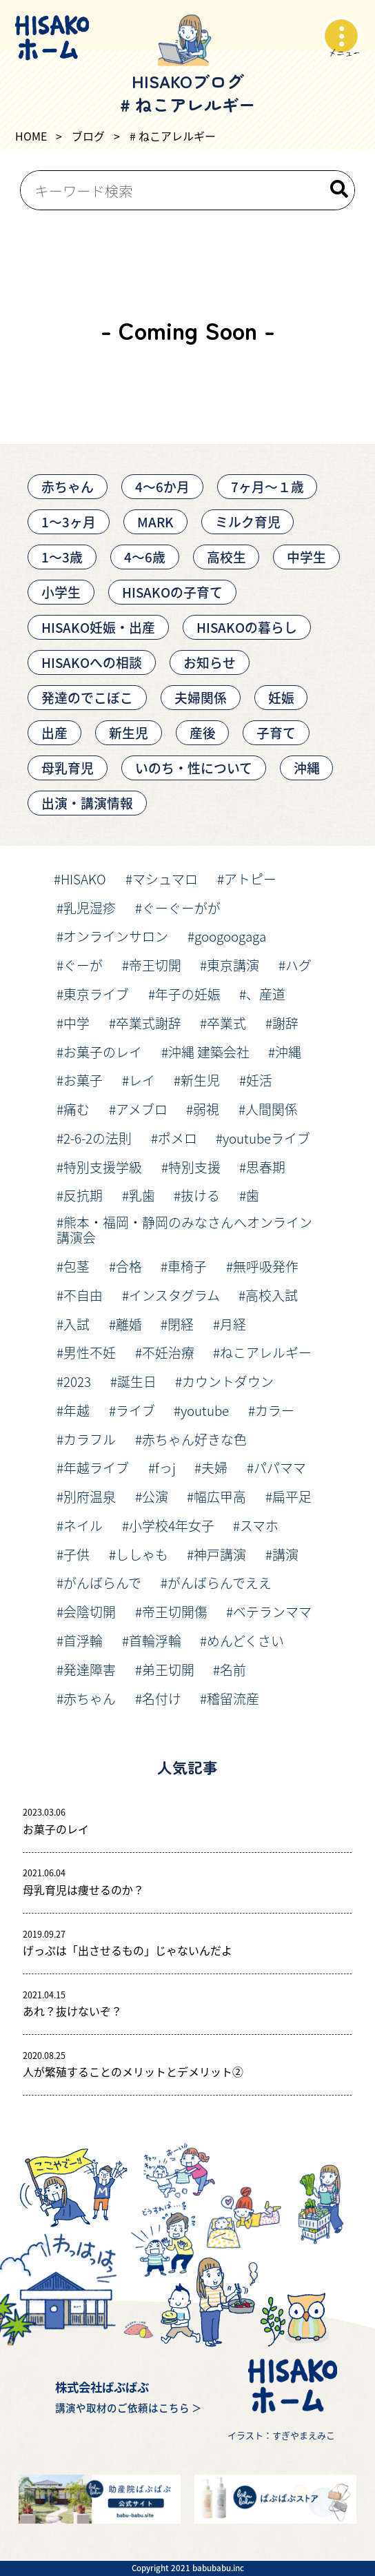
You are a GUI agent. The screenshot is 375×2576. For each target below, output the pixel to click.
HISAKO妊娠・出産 (98, 627)
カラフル (89, 1439)
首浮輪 (83, 1640)
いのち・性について (193, 767)
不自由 (83, 1295)
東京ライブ (96, 993)
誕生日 (136, 1381)
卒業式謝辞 (148, 1022)
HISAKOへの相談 (91, 662)
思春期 (265, 1166)
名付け (161, 1698)
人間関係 (271, 1108)
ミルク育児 (248, 521)
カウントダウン (228, 1381)
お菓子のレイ (102, 1051)
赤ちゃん (67, 486)
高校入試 (271, 1295)
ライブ (135, 1410)
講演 (285, 1554)
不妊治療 (168, 1352)
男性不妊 (89, 1352)
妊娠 (281, 697)
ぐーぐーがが (181, 907)
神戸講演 (220, 1554)
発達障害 (89, 1669)
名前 (233, 1669)
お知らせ (209, 662)
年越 (76, 1410)
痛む (76, 1108)
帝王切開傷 (174, 1611)
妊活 (259, 1080)
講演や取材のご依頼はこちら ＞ (128, 2407)
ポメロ (177, 1137)
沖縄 (307, 767)
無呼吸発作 (265, 1266)
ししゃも (142, 1554)
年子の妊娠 (188, 993)
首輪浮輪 (155, 1640)
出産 (54, 732)
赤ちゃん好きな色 (194, 1439)
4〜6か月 (162, 486)
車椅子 (187, 1266)
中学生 (306, 556)
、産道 (265, 993)
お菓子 (83, 1080)
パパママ (280, 1467)
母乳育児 (67, 767)
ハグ (298, 964)
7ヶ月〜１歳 (267, 486)
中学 (76, 1022)
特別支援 (194, 1166)
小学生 (61, 591)
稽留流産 (233, 1698)
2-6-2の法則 (97, 1137)
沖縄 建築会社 (209, 1051)
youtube (205, 1410)
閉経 (181, 1324)
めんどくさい (245, 1640)
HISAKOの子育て (172, 591)
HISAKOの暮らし (246, 627)
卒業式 (226, 1022)
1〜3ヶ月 (68, 521)
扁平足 (292, 1496)
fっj (165, 1467)
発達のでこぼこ (87, 697)
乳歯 (142, 1195)
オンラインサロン (115, 935)
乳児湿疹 (89, 907)
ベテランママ (272, 1611)
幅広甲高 (220, 1496)
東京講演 (233, 964)
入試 (76, 1324)
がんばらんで (102, 1582)
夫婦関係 (200, 697)
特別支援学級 (102, 1166)
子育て (276, 732)
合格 (129, 1266)
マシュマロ (165, 878)
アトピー (250, 878)
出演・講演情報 (87, 802)
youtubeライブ (266, 1137)
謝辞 (285, 1022)
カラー (274, 1410)
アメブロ (142, 1108)
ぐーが (83, 964)
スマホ (259, 1525)
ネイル (83, 1525)
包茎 (76, 1266)
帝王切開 (155, 964)
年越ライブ (96, 1467)
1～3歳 (62, 556)
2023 (77, 1381)
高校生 (226, 556)
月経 (233, 1324)
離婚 (129, 1324)
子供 (76, 1554)
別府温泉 (89, 1496)
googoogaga (230, 935)
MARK (155, 521)
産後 (203, 732)
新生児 (128, 732)
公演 (155, 1496)
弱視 (206, 1108)
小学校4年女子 (171, 1525)
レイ (142, 1080)
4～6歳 (144, 556)
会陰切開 (89, 1611)
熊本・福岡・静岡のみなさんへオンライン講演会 (184, 1230)
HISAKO (83, 878)
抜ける (200, 1195)
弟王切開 (168, 1669)
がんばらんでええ (220, 1582)
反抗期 (83, 1195)
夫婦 (214, 1467)
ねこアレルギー (266, 1352)
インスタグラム (174, 1295)
